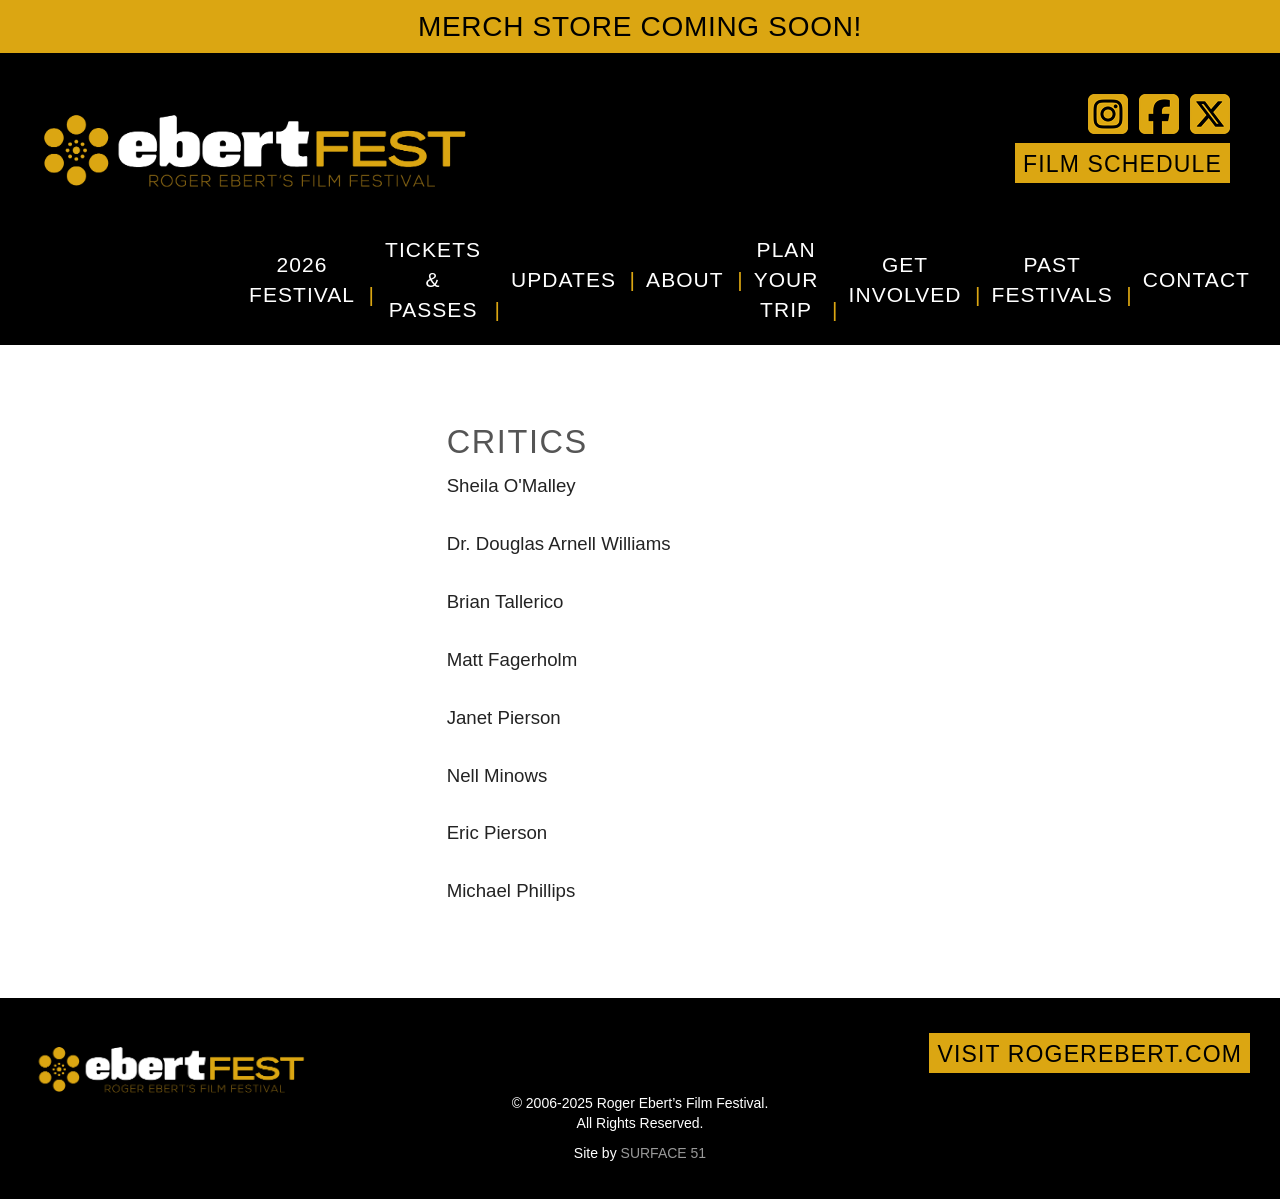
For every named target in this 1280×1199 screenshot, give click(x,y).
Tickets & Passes (433, 279)
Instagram (958, 163)
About (685, 279)
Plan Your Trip (786, 279)
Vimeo (928, 163)
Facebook (838, 163)
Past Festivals (1052, 279)
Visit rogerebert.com (1089, 1054)
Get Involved (905, 279)
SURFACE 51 (664, 1153)
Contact (1196, 279)
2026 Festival (302, 279)
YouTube (898, 163)
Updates (563, 279)
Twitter (868, 163)
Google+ (988, 163)
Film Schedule (1122, 164)
